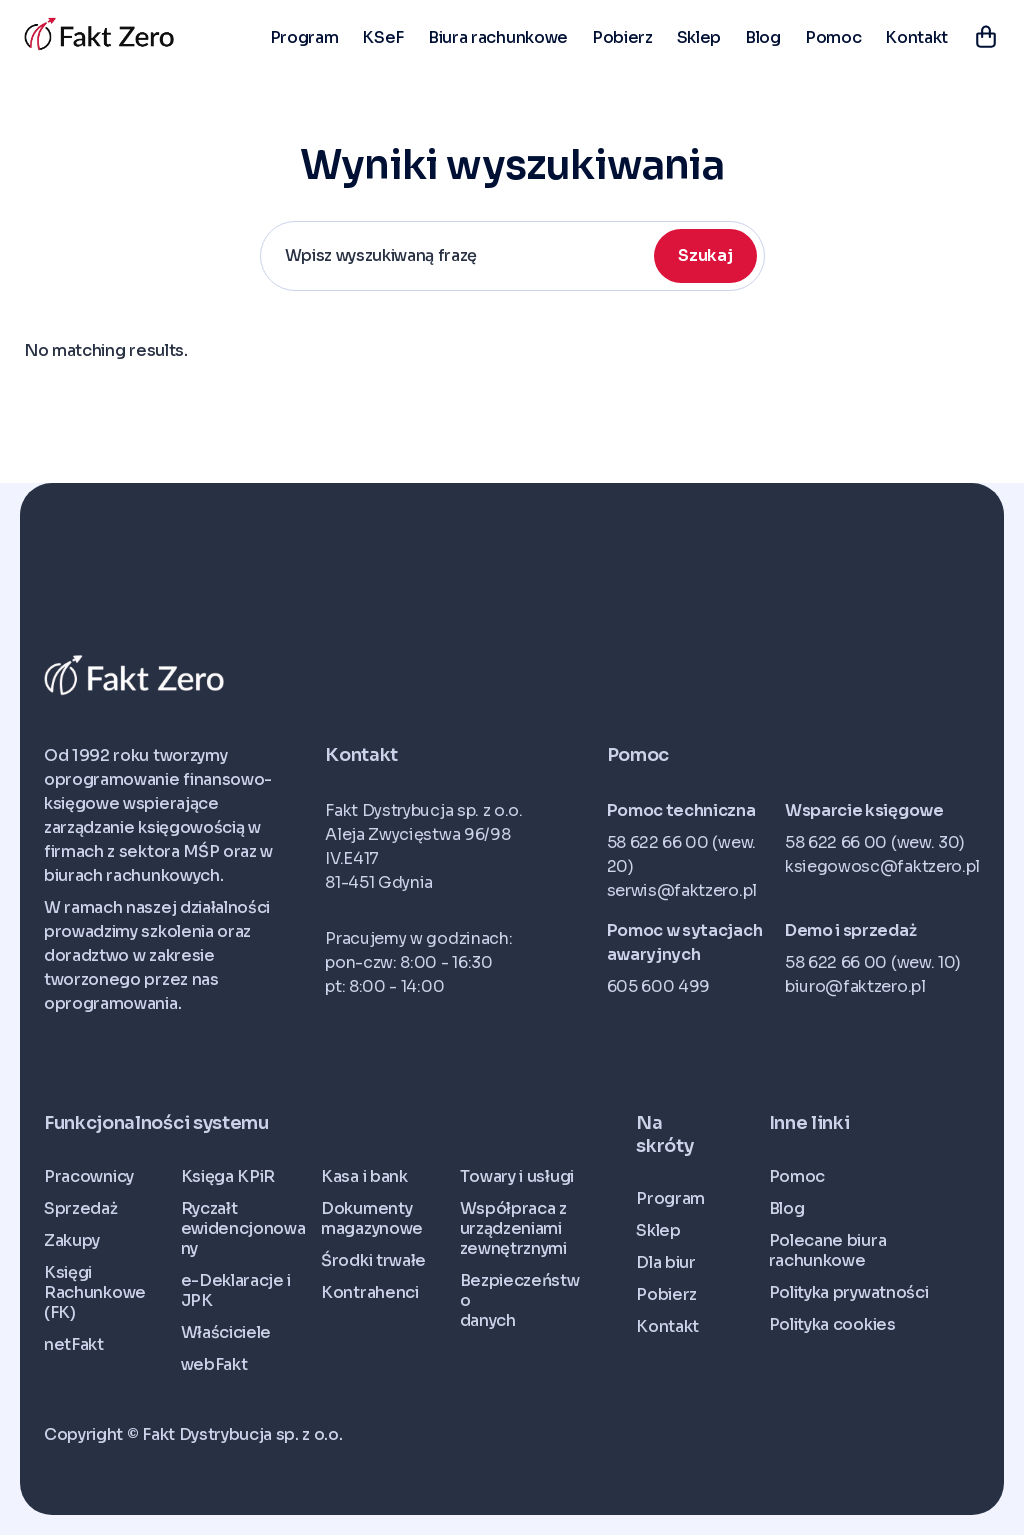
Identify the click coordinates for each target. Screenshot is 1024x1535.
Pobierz (622, 38)
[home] (99, 34)
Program (304, 38)
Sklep (699, 38)
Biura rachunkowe (498, 38)
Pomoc (833, 38)
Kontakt (916, 38)
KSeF (383, 38)
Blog (763, 38)
